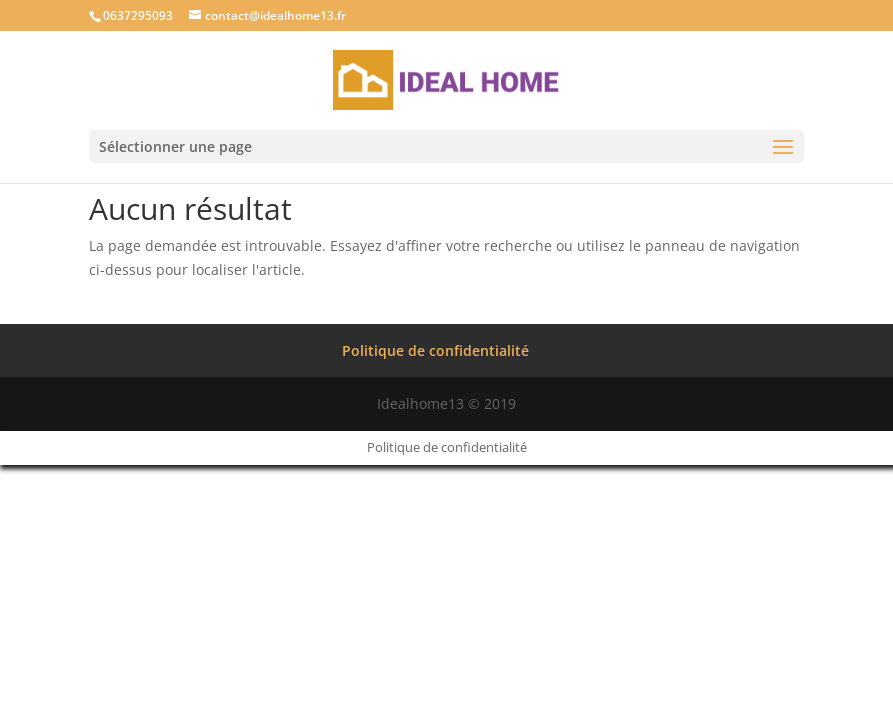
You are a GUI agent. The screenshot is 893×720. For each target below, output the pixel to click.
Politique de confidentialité (435, 350)
